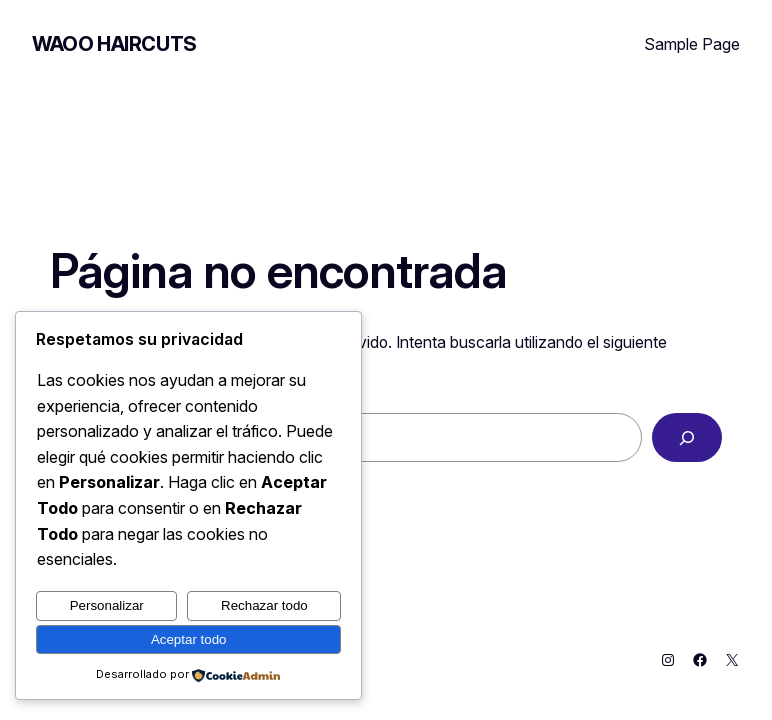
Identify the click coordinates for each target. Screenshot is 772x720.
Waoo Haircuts (114, 44)
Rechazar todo (264, 605)
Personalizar (107, 605)
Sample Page (692, 44)
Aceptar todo (189, 639)
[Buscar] (687, 437)
